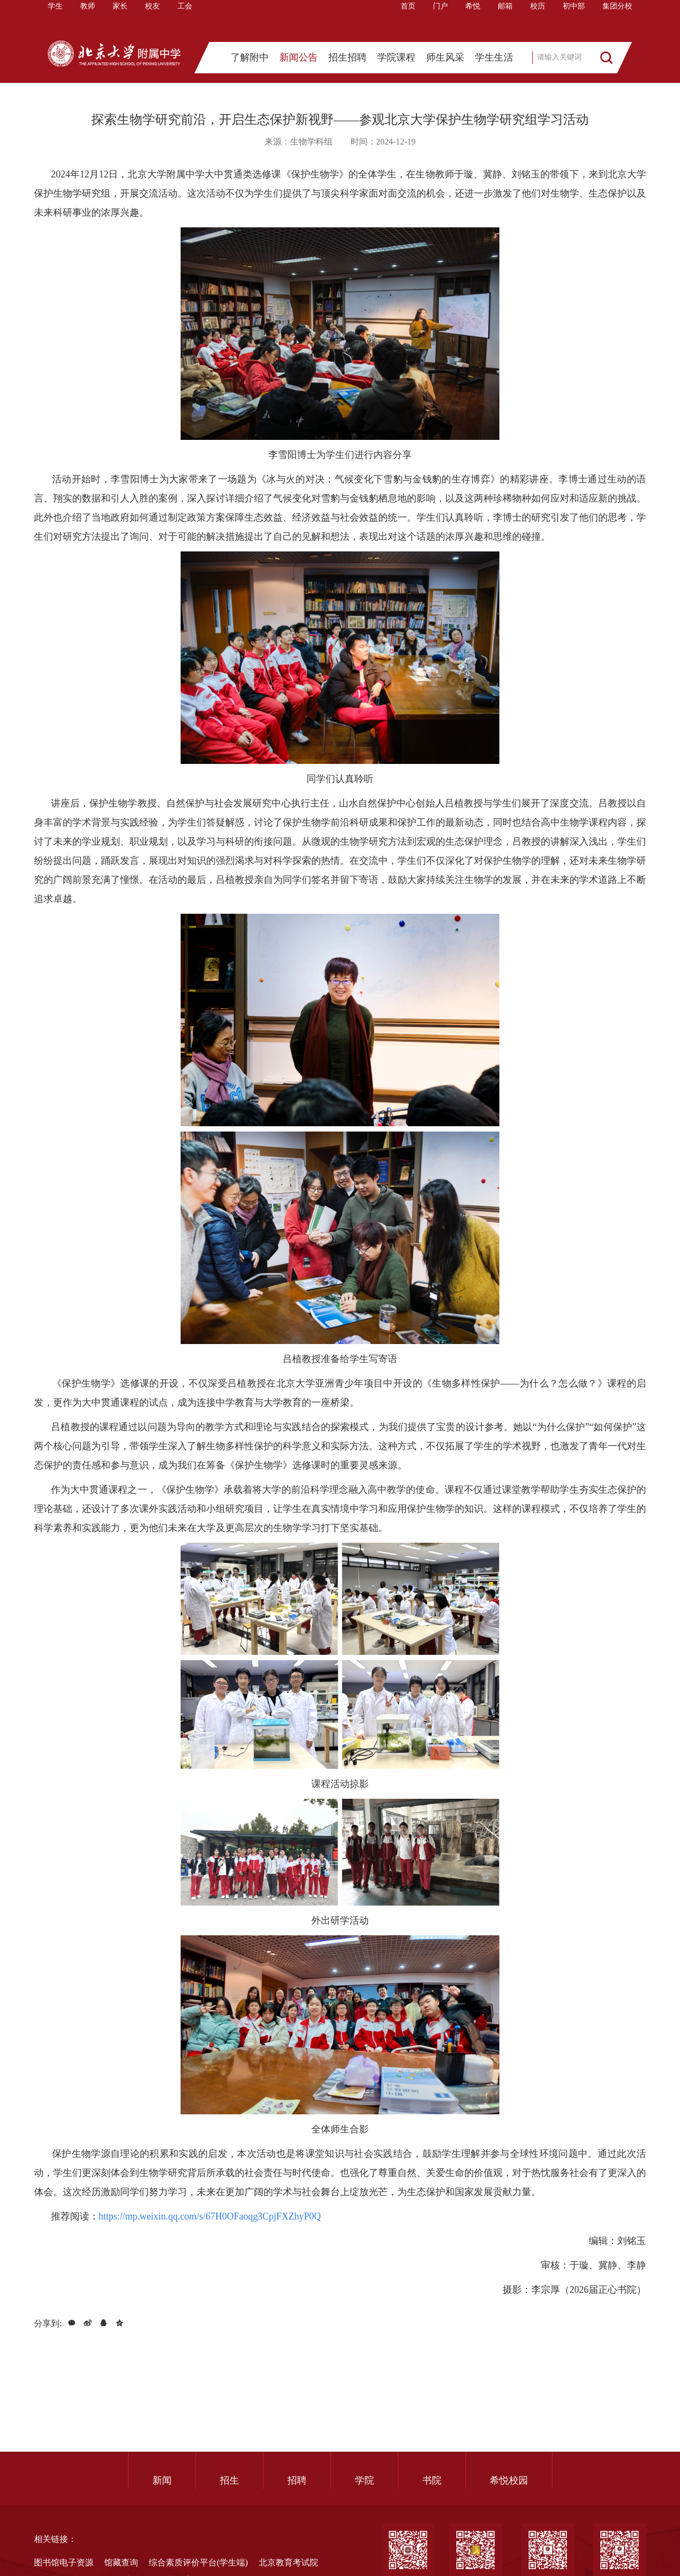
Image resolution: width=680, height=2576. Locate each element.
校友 (152, 18)
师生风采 (445, 60)
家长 (120, 18)
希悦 (472, 18)
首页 (408, 18)
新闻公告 (298, 60)
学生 (55, 18)
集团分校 (617, 18)
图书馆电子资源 (64, 2562)
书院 (431, 2480)
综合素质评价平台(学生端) (198, 2562)
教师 (87, 18)
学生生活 (494, 60)
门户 (440, 18)
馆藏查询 (121, 2562)
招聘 (297, 2480)
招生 (229, 2480)
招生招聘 (347, 60)
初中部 (574, 18)
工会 (184, 18)
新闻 (162, 2480)
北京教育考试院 (288, 2562)
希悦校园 (509, 2480)
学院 (364, 2480)
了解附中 (250, 60)
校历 (537, 18)
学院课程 (396, 60)
